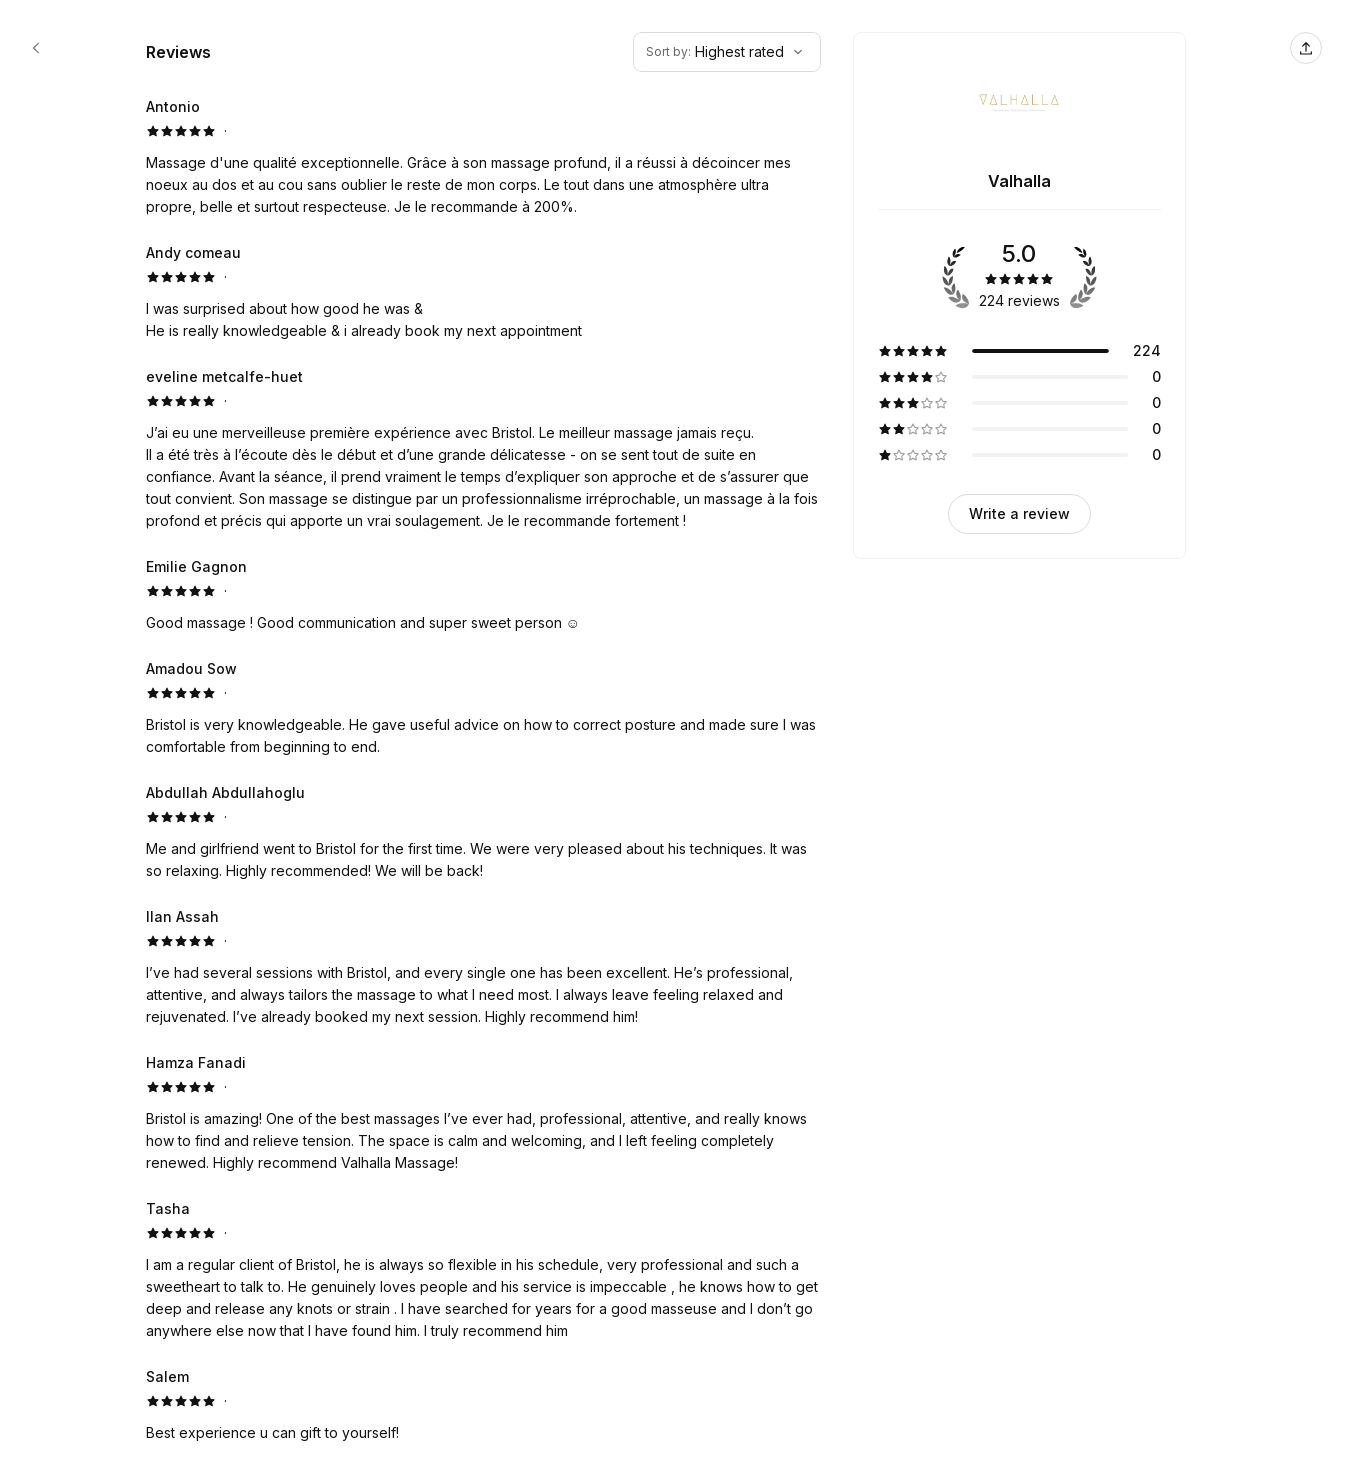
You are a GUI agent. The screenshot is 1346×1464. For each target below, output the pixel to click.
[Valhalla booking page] (36, 48)
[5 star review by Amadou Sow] (483, 708)
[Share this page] (1306, 48)
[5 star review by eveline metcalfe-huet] (483, 449)
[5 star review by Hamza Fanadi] (483, 1113)
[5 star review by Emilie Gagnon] (483, 595)
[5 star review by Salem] (483, 1405)
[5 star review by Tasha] (483, 1270)
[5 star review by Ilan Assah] (483, 967)
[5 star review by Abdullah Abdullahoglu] (483, 832)
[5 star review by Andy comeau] (483, 292)
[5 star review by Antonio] (483, 157)
